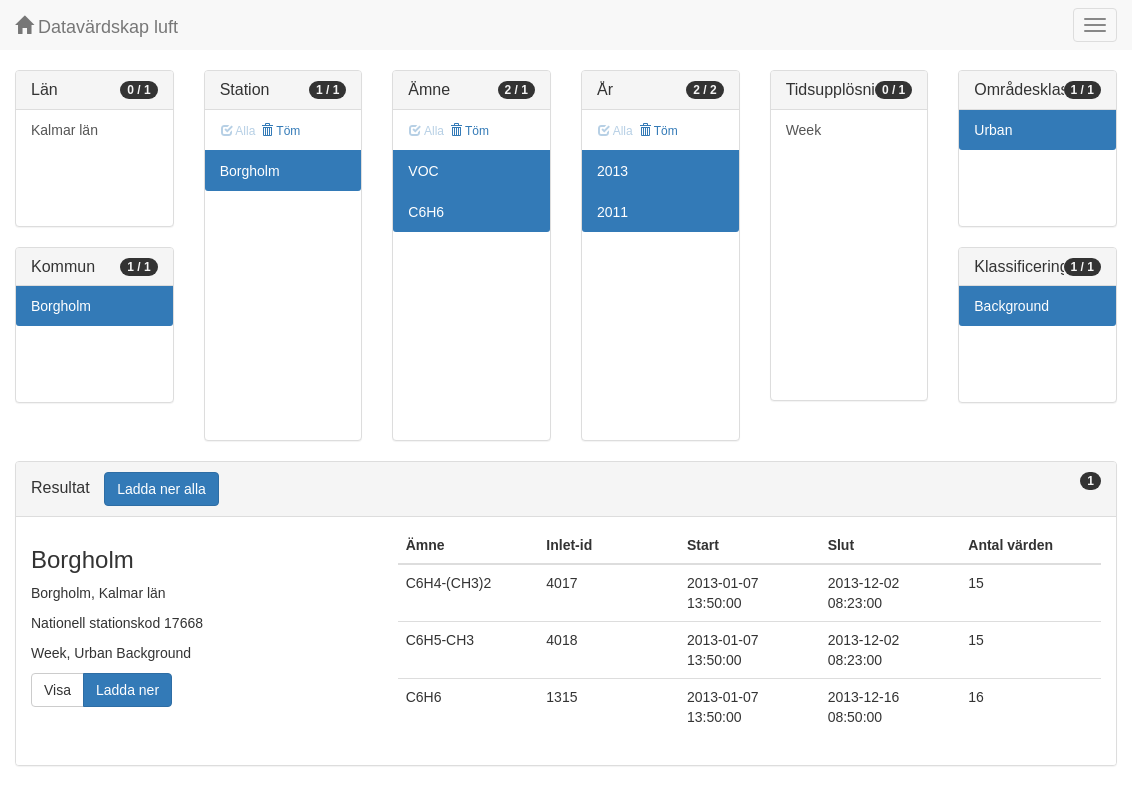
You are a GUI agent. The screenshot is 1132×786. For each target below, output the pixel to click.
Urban (993, 130)
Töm (280, 131)
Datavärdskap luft (96, 26)
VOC (423, 171)
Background (1011, 306)
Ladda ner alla (161, 489)
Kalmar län (64, 130)
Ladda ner (127, 690)
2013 (612, 171)
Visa (57, 690)
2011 (612, 212)
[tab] (566, 489)
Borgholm (61, 306)
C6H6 (426, 212)
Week (804, 130)
